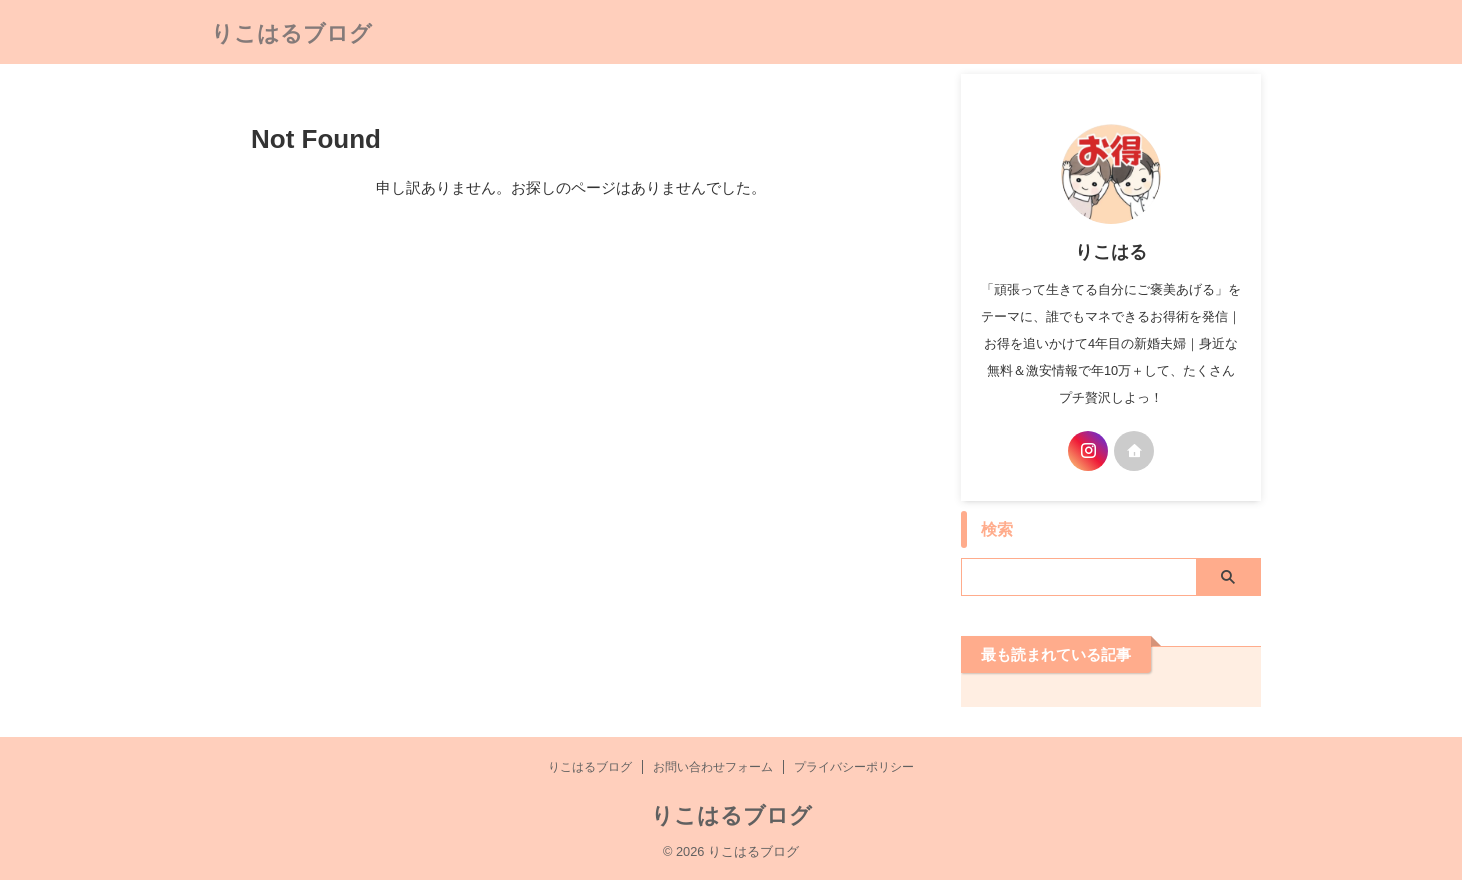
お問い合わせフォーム (713, 767)
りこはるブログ (291, 33)
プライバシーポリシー (854, 767)
